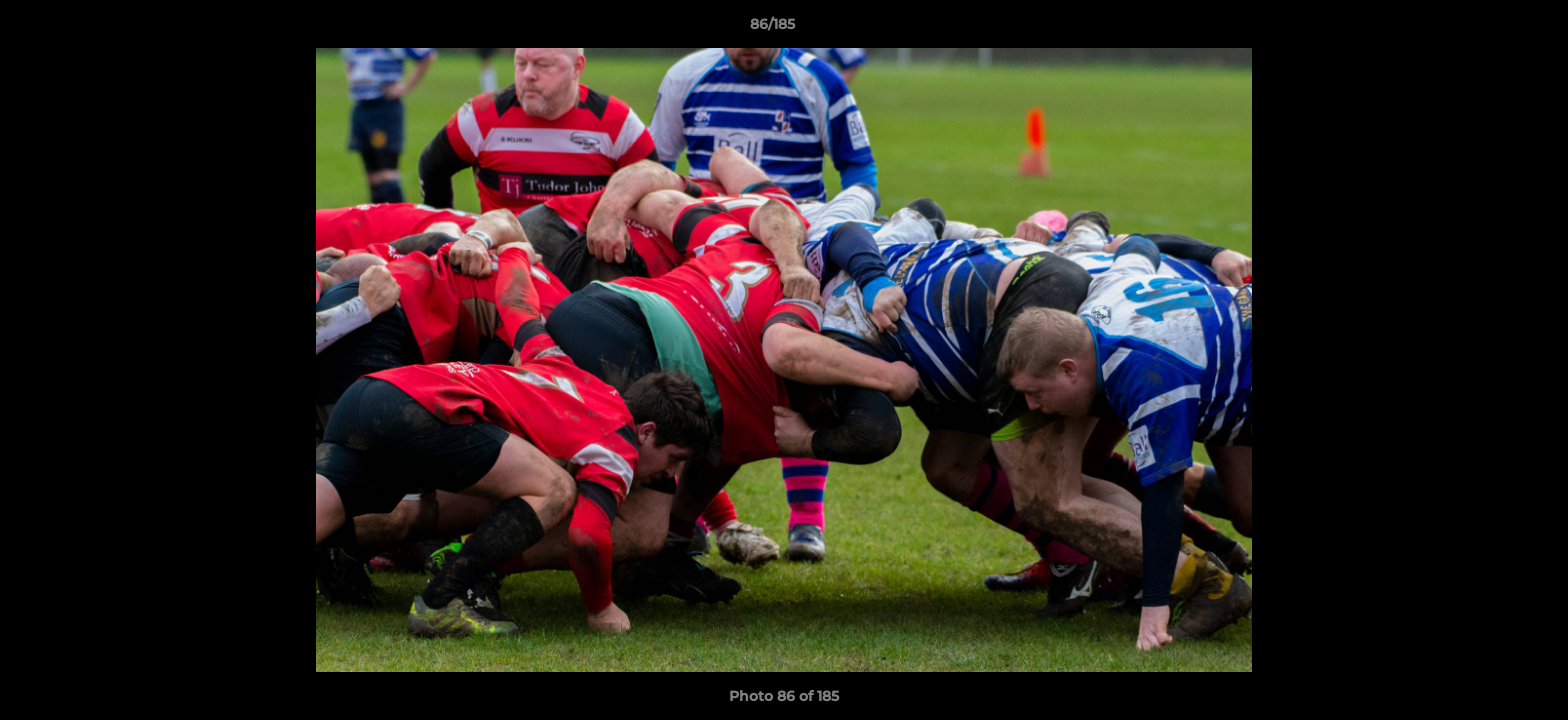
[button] (1484, 29)
